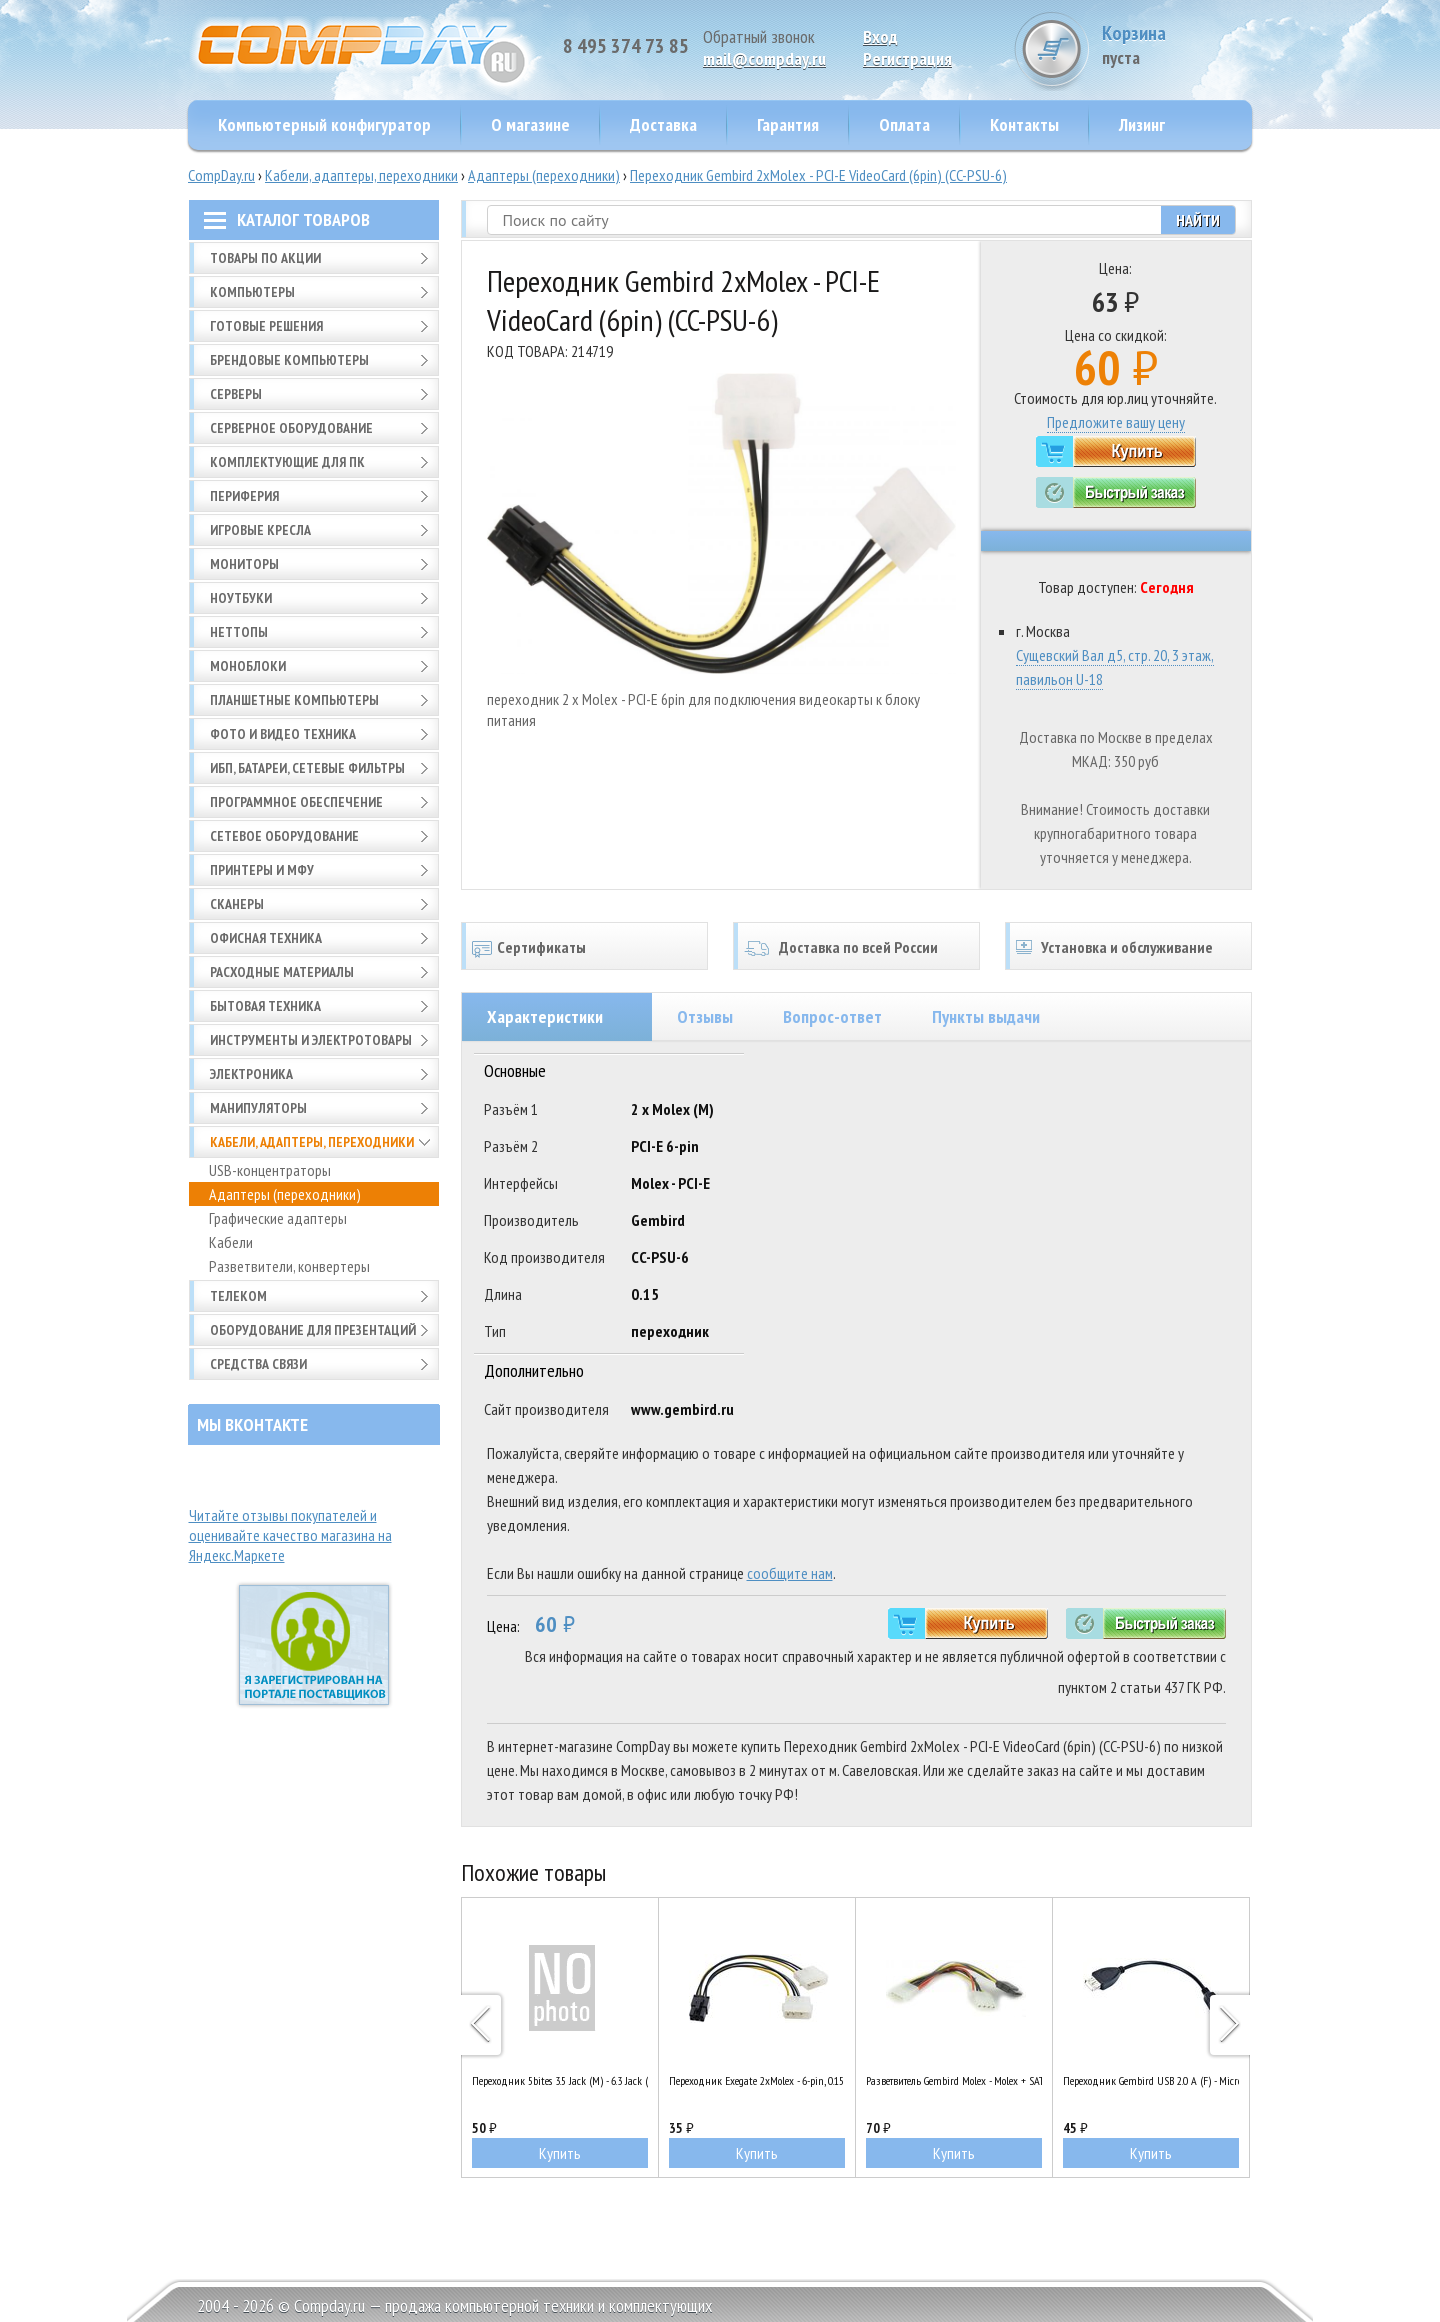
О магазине (530, 124)
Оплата (904, 124)
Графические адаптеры (278, 1218)
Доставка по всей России (858, 947)
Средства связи (258, 1364)
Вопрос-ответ (832, 1016)
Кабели (231, 1242)
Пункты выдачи (986, 1016)
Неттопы (239, 632)
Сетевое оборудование (284, 836)
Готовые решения (266, 326)
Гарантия (788, 124)
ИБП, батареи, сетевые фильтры (307, 768)
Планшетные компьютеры (294, 700)
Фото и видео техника (283, 734)
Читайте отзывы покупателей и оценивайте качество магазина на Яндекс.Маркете (290, 1535)
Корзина (1177, 44)
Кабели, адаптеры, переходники (361, 175)
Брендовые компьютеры (289, 360)
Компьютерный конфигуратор (324, 124)
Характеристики (545, 1016)
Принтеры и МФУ (262, 870)
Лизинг (1142, 124)
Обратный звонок (759, 36)
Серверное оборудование (291, 428)
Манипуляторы (258, 1108)
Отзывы (705, 1016)
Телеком (238, 1296)
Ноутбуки (241, 598)
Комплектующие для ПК (287, 462)
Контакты (1024, 124)
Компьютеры (252, 292)
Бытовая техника (265, 1006)
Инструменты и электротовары (311, 1040)
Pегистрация (907, 58)
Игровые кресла (260, 530)
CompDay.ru (221, 175)
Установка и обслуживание (1127, 947)
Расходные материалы (282, 972)
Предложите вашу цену (1116, 422)
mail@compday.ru (764, 58)
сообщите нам (790, 1573)
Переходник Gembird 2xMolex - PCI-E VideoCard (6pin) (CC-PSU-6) (818, 175)
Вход (880, 36)
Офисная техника (266, 938)
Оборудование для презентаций (313, 1330)
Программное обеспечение (296, 802)
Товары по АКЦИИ (265, 258)
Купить (560, 2153)
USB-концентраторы (270, 1170)
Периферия (244, 496)
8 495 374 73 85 (626, 46)
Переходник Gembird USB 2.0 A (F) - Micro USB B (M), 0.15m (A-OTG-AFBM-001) (1151, 2080)
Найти (1198, 220)
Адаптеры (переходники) (544, 175)
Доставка (663, 124)
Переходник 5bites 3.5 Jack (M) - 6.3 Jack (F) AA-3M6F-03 (560, 2080)
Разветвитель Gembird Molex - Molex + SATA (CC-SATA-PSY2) (954, 2080)
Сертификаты (541, 947)
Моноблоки (248, 666)
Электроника (251, 1074)
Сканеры (237, 904)
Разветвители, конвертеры (289, 1266)
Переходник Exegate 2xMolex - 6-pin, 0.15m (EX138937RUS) (757, 2080)
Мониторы (244, 564)
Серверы (236, 394)
